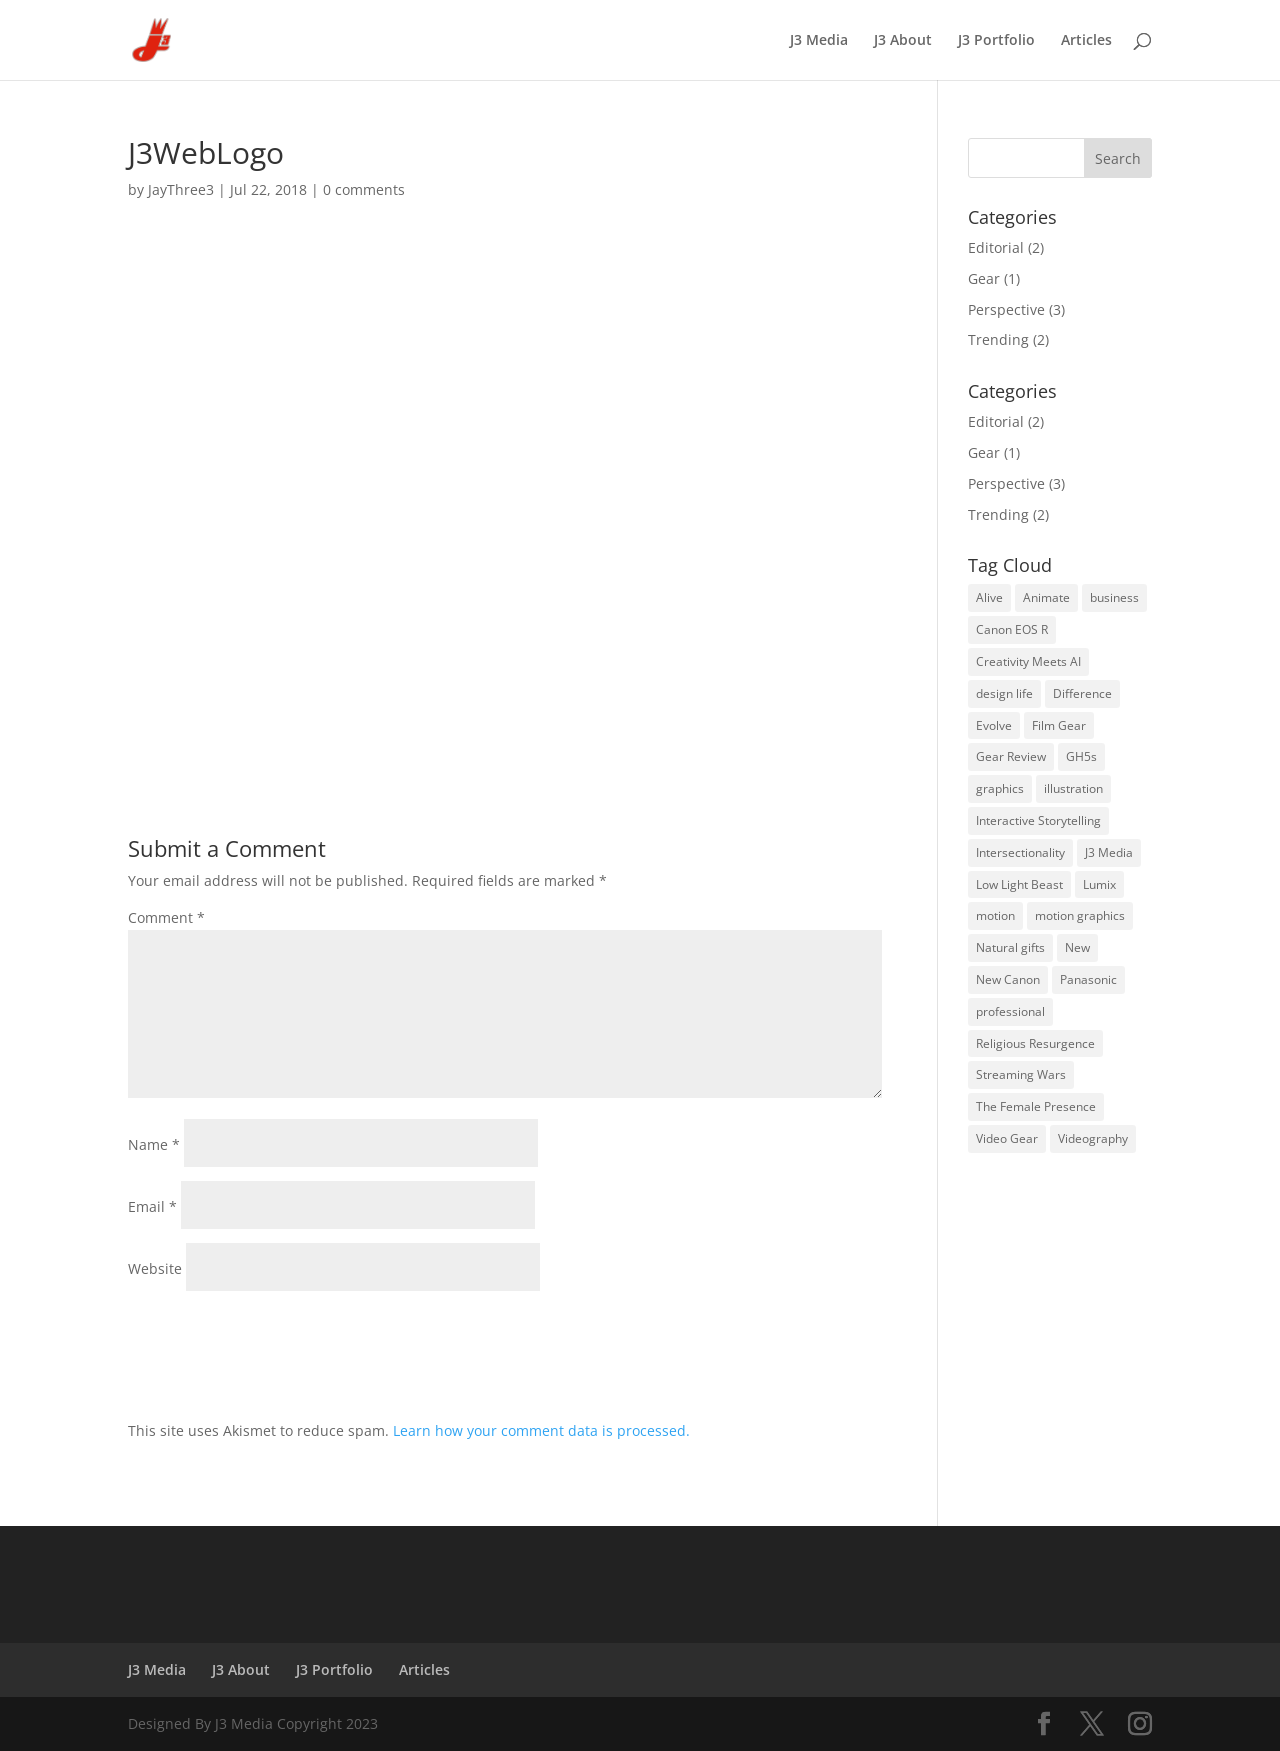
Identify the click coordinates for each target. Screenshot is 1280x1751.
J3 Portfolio (996, 41)
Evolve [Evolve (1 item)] (994, 725)
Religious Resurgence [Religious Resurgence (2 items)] (1035, 1043)
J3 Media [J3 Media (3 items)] (1109, 852)
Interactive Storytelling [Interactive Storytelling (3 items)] (1038, 820)
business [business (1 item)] (1114, 597)
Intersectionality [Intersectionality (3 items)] (1020, 852)
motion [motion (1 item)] (995, 915)
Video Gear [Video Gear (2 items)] (1007, 1138)
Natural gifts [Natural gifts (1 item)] (1010, 947)
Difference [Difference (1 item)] (1082, 693)
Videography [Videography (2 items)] (1093, 1138)
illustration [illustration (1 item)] (1073, 788)
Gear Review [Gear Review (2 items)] (1011, 756)
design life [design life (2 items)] (1004, 693)
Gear (984, 278)
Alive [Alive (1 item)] (989, 597)
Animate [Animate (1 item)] (1046, 597)
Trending (998, 339)
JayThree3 (181, 189)
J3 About (903, 41)
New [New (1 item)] (1077, 947)
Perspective (1006, 309)
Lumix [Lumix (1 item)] (1099, 884)
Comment (166, 917)
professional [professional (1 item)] (1010, 1011)
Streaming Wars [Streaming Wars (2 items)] (1021, 1074)
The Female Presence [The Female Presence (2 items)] (1036, 1106)
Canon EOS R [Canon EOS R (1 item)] (1012, 629)
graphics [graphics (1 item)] (1000, 788)
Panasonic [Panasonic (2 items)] (1088, 979)
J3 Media (819, 41)
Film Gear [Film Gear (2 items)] (1059, 725)
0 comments (364, 189)
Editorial (996, 247)
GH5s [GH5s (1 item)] (1081, 756)
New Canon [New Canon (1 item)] (1008, 979)
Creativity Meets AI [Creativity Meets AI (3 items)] (1028, 661)
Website (155, 1268)
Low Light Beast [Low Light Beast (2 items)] (1019, 884)
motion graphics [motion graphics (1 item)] (1080, 915)
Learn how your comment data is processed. (541, 1430)
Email (152, 1206)
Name (154, 1144)
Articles (1086, 41)
